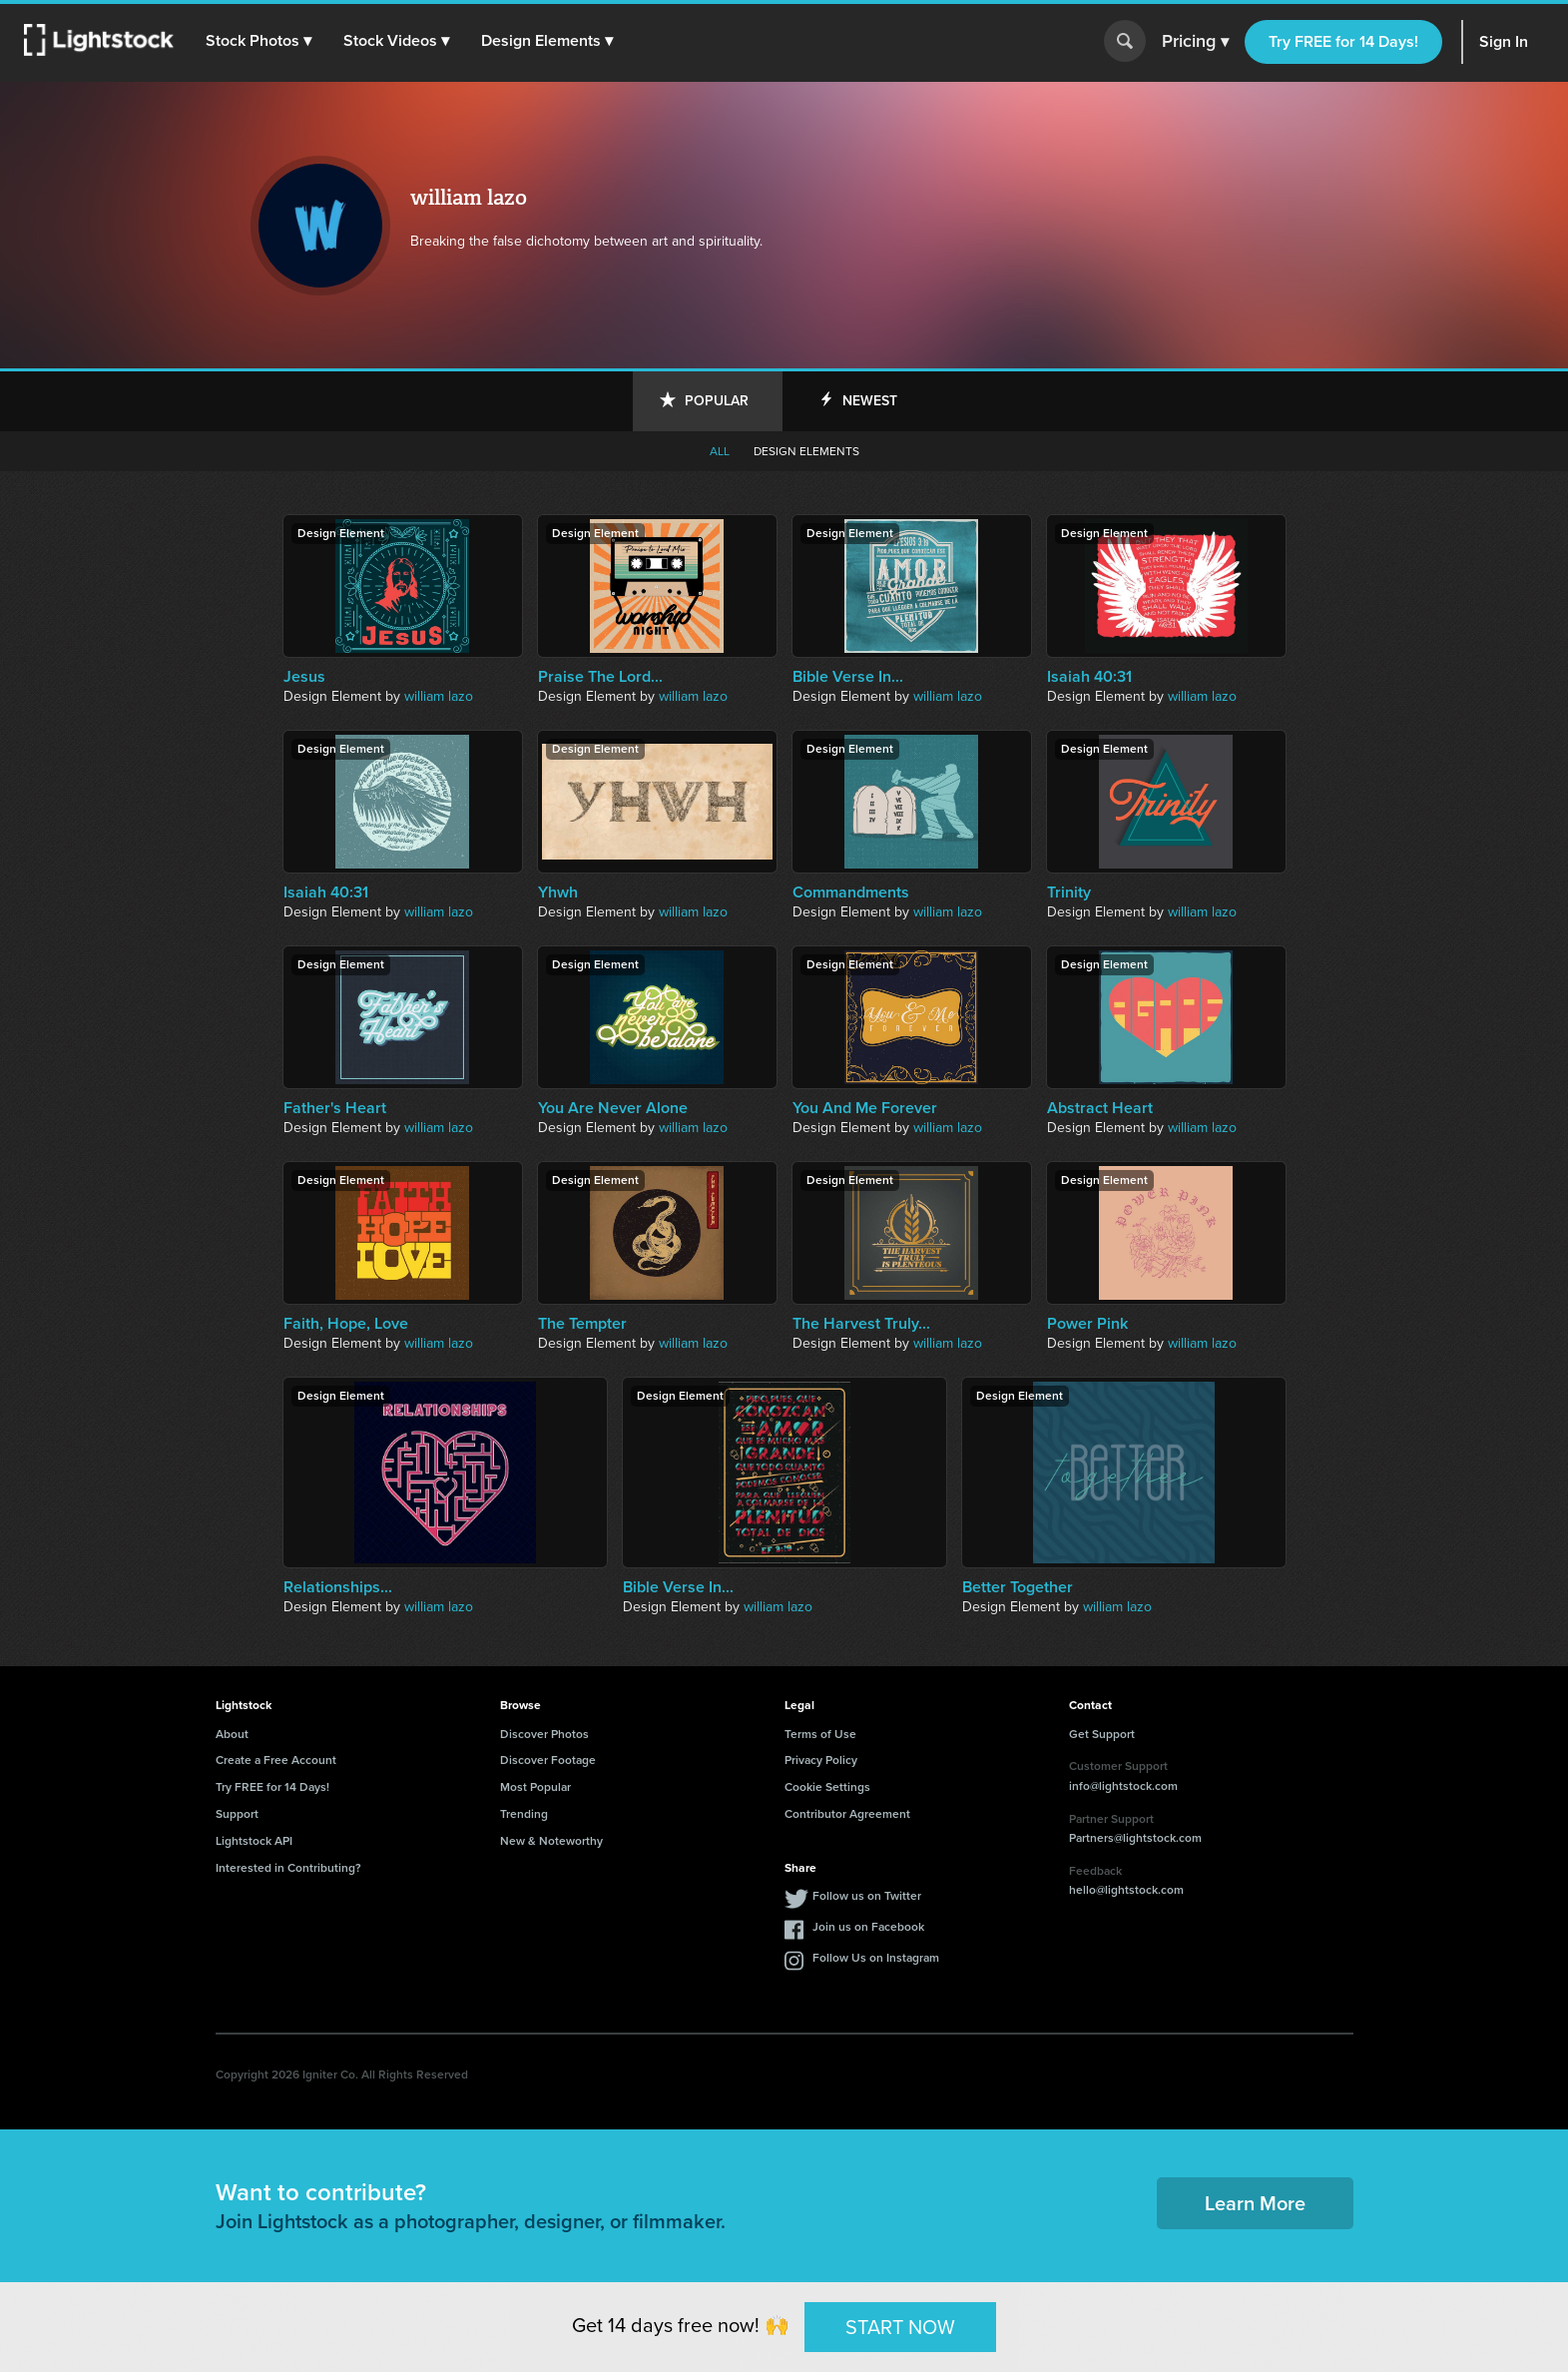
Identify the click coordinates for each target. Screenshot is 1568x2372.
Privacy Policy (820, 1760)
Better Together (1017, 1587)
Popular (717, 400)
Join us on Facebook (868, 1927)
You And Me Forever (864, 1108)
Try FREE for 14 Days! (1343, 41)
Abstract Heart (1100, 1108)
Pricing (1195, 42)
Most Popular (535, 1787)
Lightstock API (254, 1841)
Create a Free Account (276, 1760)
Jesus (304, 677)
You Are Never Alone (613, 1108)
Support (237, 1814)
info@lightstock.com (1123, 1786)
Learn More (1255, 2203)
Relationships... (337, 1587)
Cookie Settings (827, 1787)
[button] (258, 41)
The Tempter (582, 1324)
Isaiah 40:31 (1089, 677)
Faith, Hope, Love (345, 1324)
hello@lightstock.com (1126, 1890)
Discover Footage (548, 1760)
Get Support (1102, 1734)
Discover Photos (544, 1734)
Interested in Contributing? (288, 1868)
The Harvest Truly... (861, 1324)
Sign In (1503, 41)
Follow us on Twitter (866, 1896)
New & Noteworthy (551, 1841)
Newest (869, 400)
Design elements (806, 451)
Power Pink (1087, 1324)
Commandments (850, 892)
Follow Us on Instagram (875, 1958)
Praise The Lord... (600, 677)
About (232, 1734)
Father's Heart (334, 1108)
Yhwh (558, 892)
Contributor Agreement (847, 1814)
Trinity (1069, 892)
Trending (524, 1814)
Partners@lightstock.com (1135, 1838)
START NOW (900, 2326)
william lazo (438, 696)
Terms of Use (820, 1734)
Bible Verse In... (847, 677)
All (720, 451)
